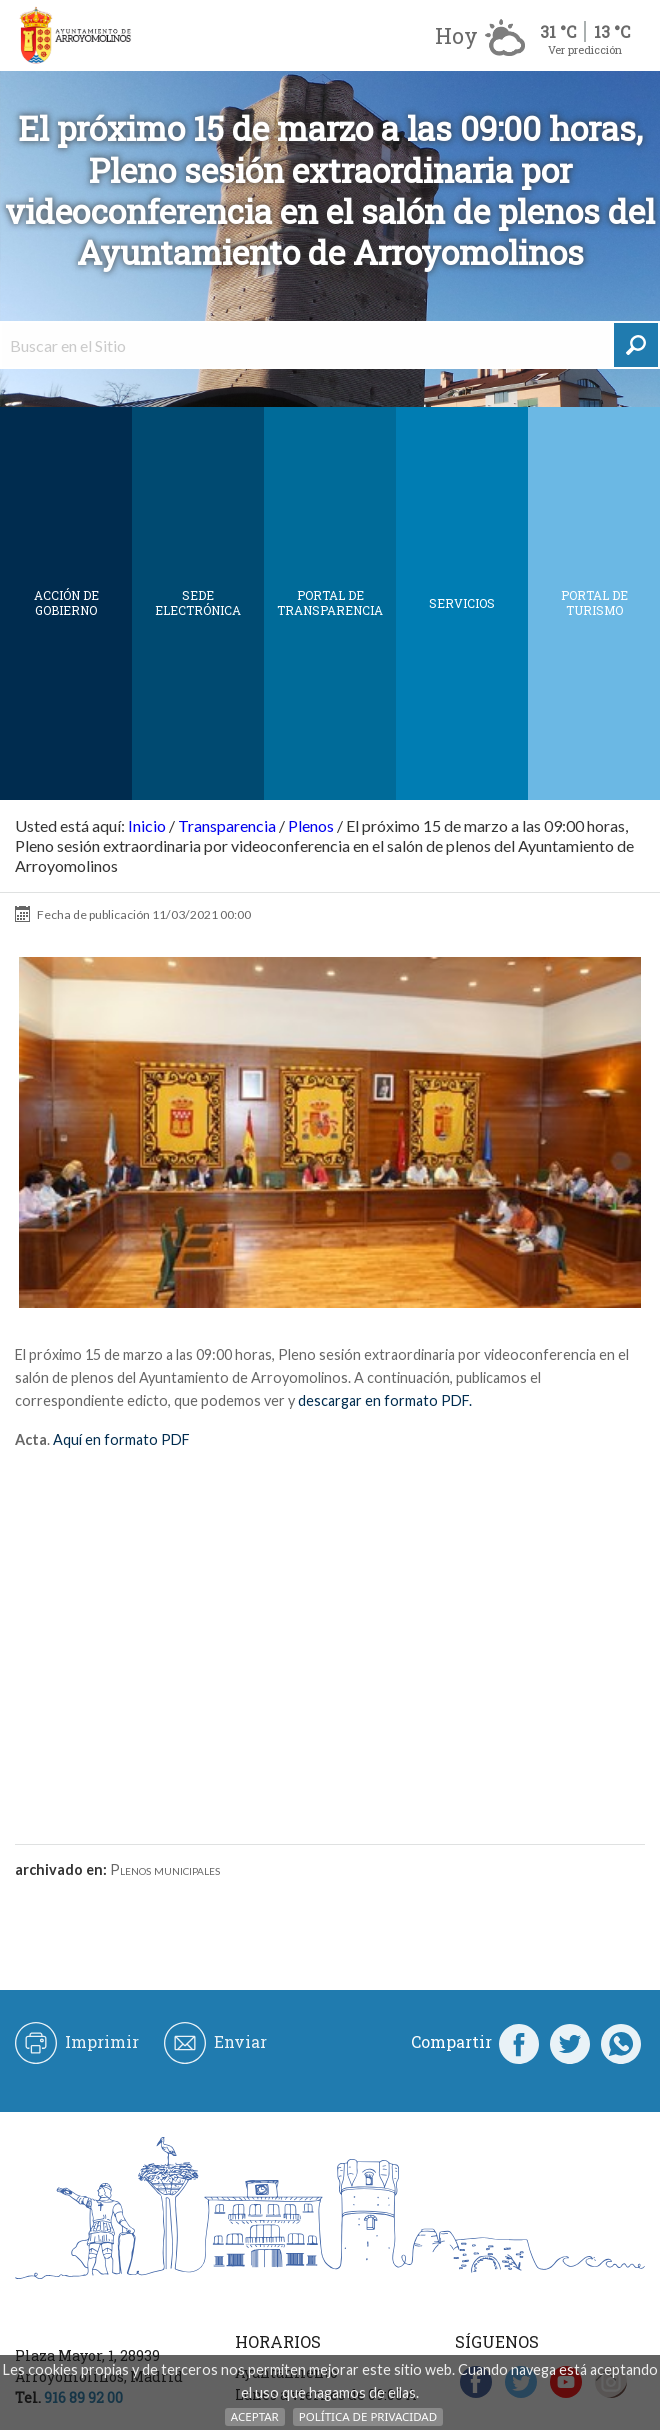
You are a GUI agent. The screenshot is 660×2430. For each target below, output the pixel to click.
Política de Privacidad (368, 2416)
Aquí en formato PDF (121, 1439)
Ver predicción (585, 49)
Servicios (462, 603)
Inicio (147, 825)
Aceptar (255, 2416)
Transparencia (227, 825)
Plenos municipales (165, 1869)
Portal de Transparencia (330, 602)
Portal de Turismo (594, 602)
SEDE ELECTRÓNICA (198, 602)
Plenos (311, 825)
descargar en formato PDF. (383, 1400)
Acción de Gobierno (66, 602)
